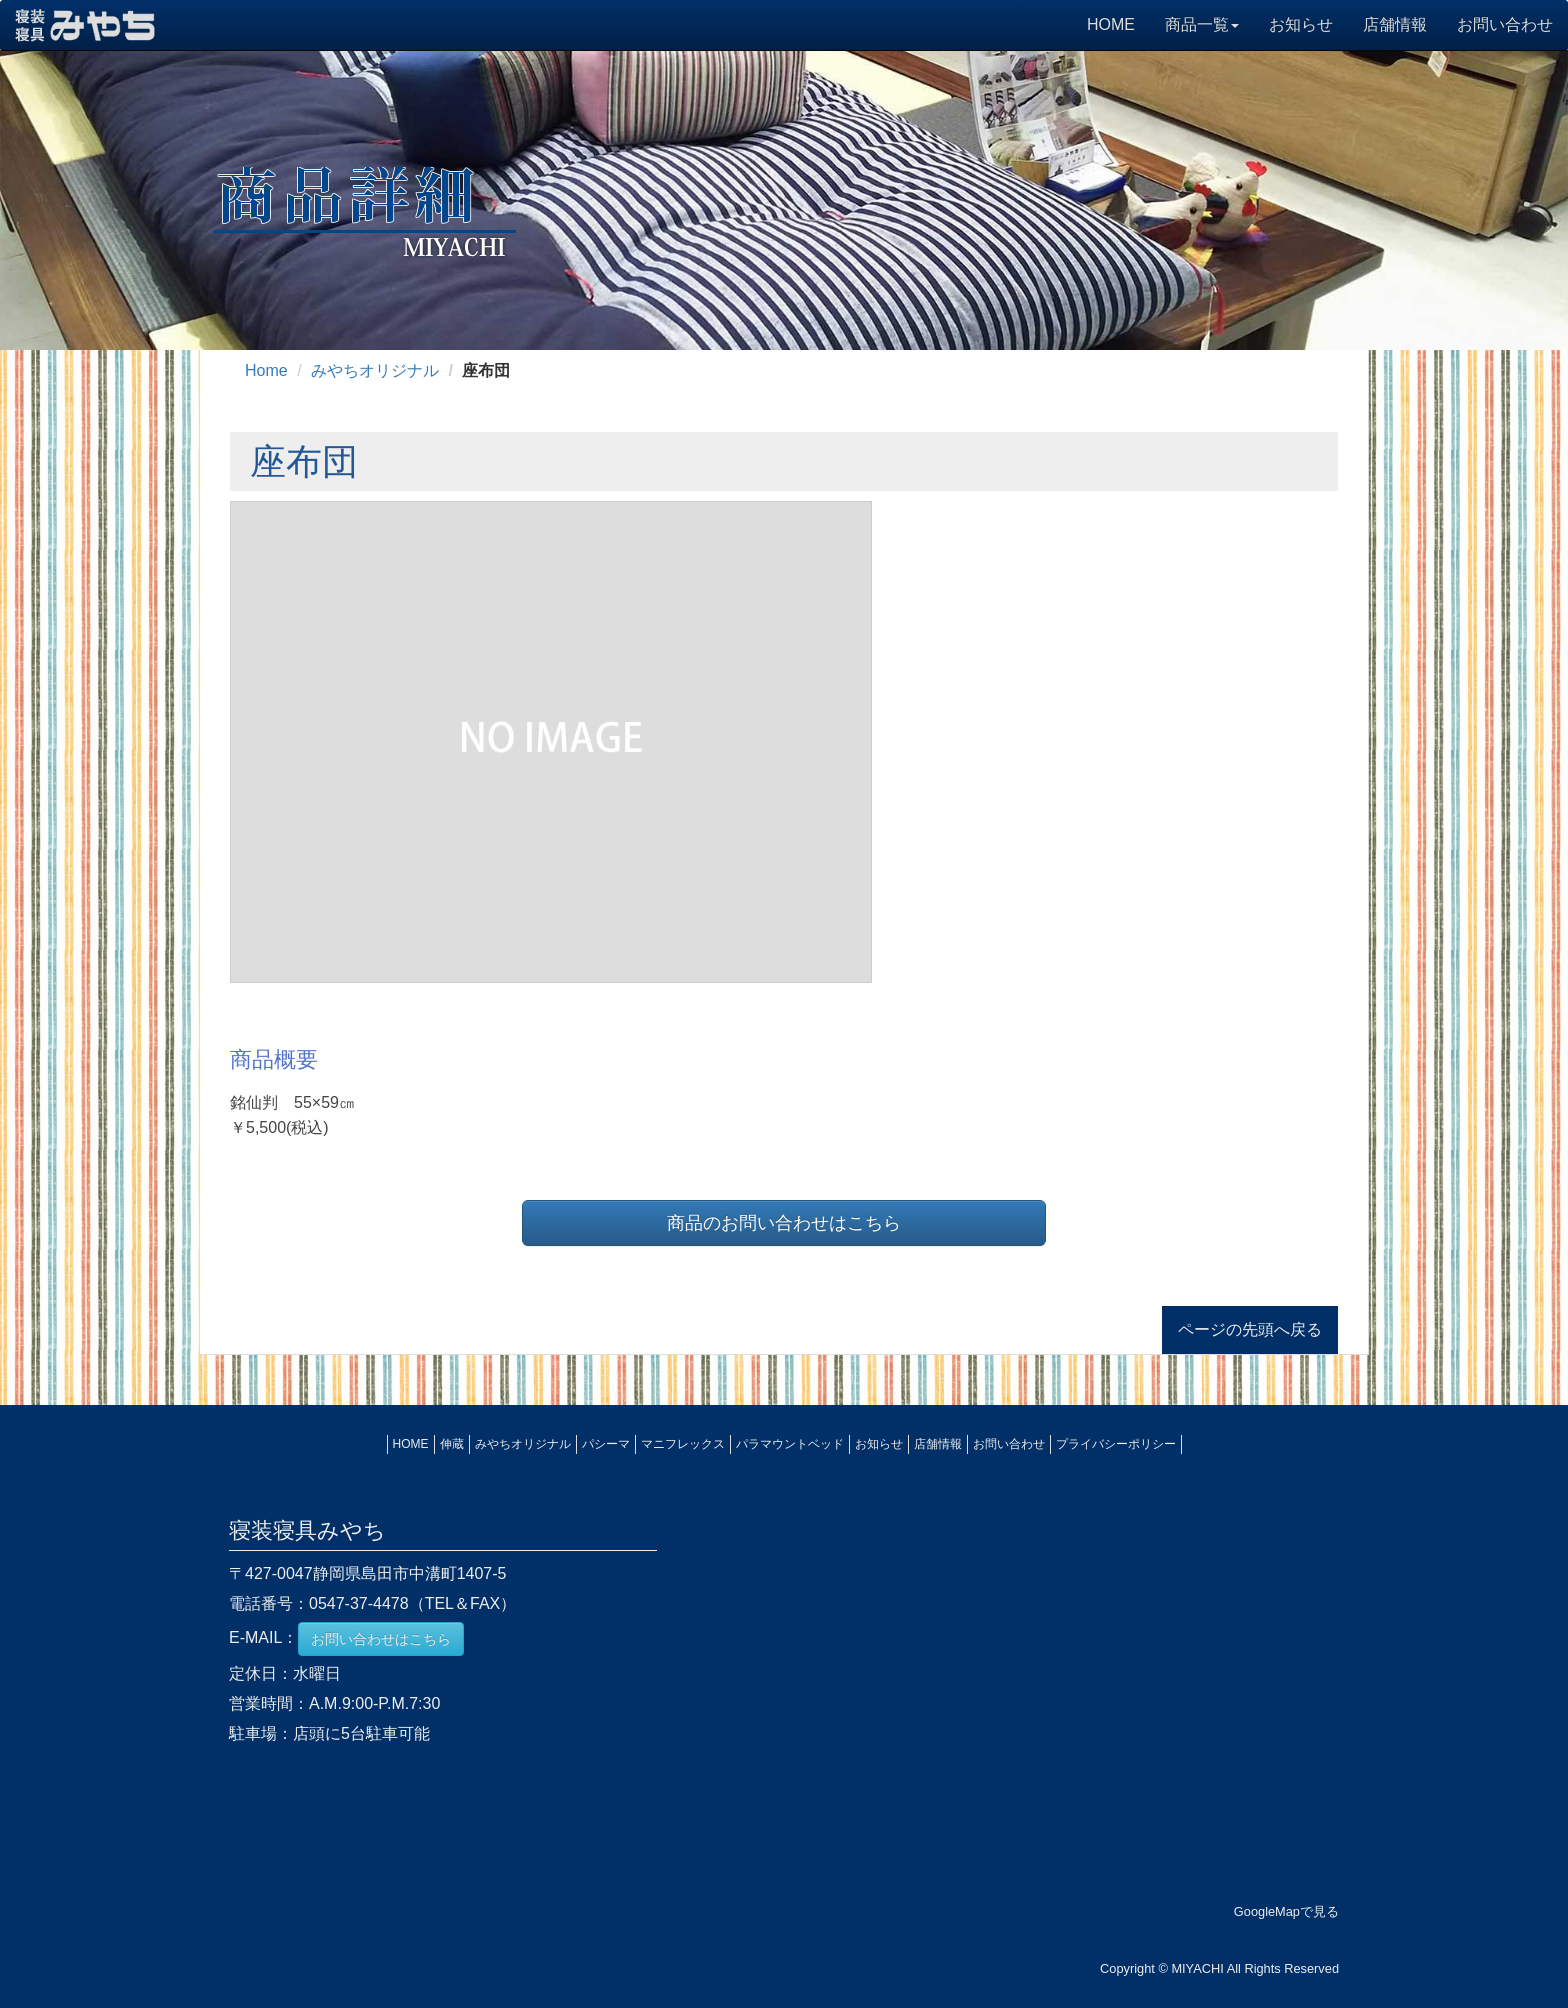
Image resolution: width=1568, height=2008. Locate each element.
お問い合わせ (1505, 24)
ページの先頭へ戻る (1250, 1329)
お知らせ (1301, 24)
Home (266, 370)
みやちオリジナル (375, 370)
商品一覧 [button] (1202, 24)
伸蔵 (452, 1444)
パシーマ (606, 1444)
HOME (1111, 24)
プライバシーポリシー (1116, 1444)
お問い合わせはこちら (381, 1639)
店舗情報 (1395, 24)
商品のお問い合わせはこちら (784, 1223)
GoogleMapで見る (1286, 1911)
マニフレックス (683, 1444)
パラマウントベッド (790, 1444)
